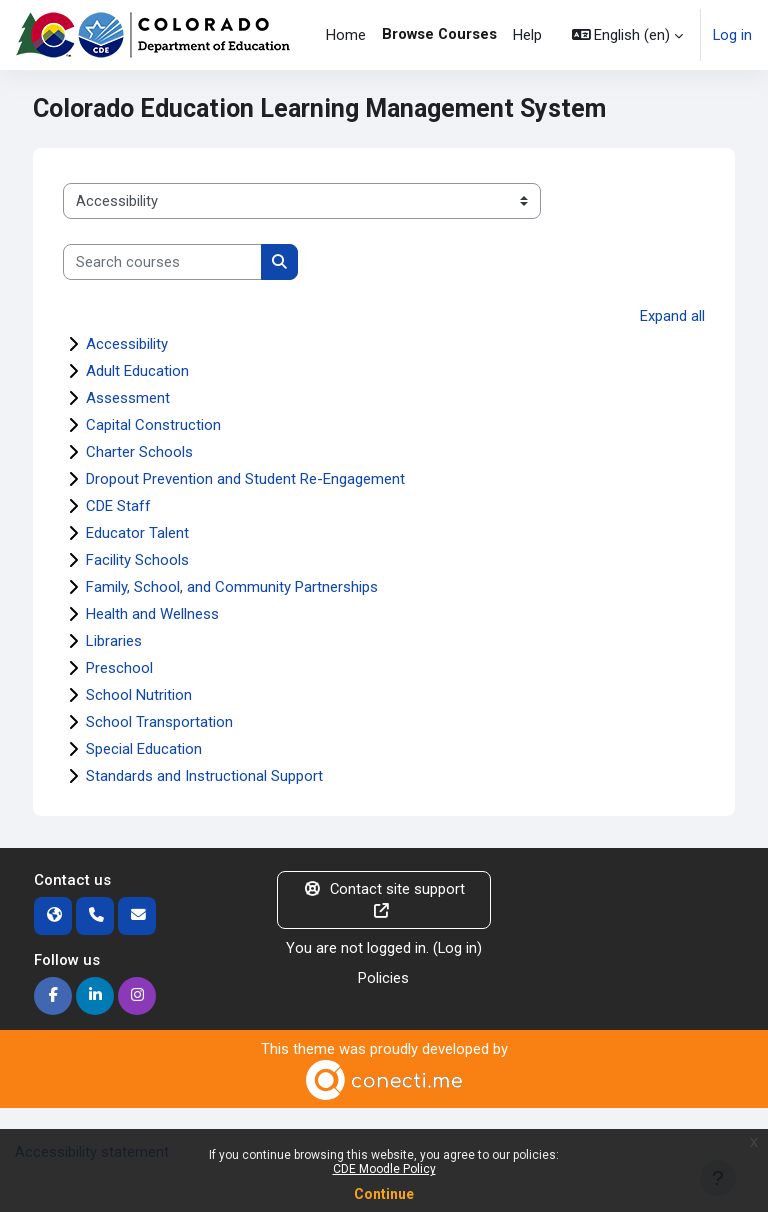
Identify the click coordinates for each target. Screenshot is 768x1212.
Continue (384, 1194)
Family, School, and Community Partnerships (232, 587)
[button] (628, 35)
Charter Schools (139, 452)
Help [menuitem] (527, 35)
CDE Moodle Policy (384, 1169)
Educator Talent (137, 533)
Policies (383, 978)
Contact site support (384, 899)
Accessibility (127, 344)
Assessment (128, 398)
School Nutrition (139, 695)
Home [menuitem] (346, 35)
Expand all (672, 316)
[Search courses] (162, 262)
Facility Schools (137, 560)
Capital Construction (153, 425)
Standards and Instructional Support (204, 776)
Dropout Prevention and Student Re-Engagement (245, 479)
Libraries (114, 641)
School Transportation (159, 722)
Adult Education (137, 371)
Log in (732, 35)
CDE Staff (118, 506)
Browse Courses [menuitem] (439, 34)
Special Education (144, 749)
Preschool (119, 668)
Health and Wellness (152, 614)
